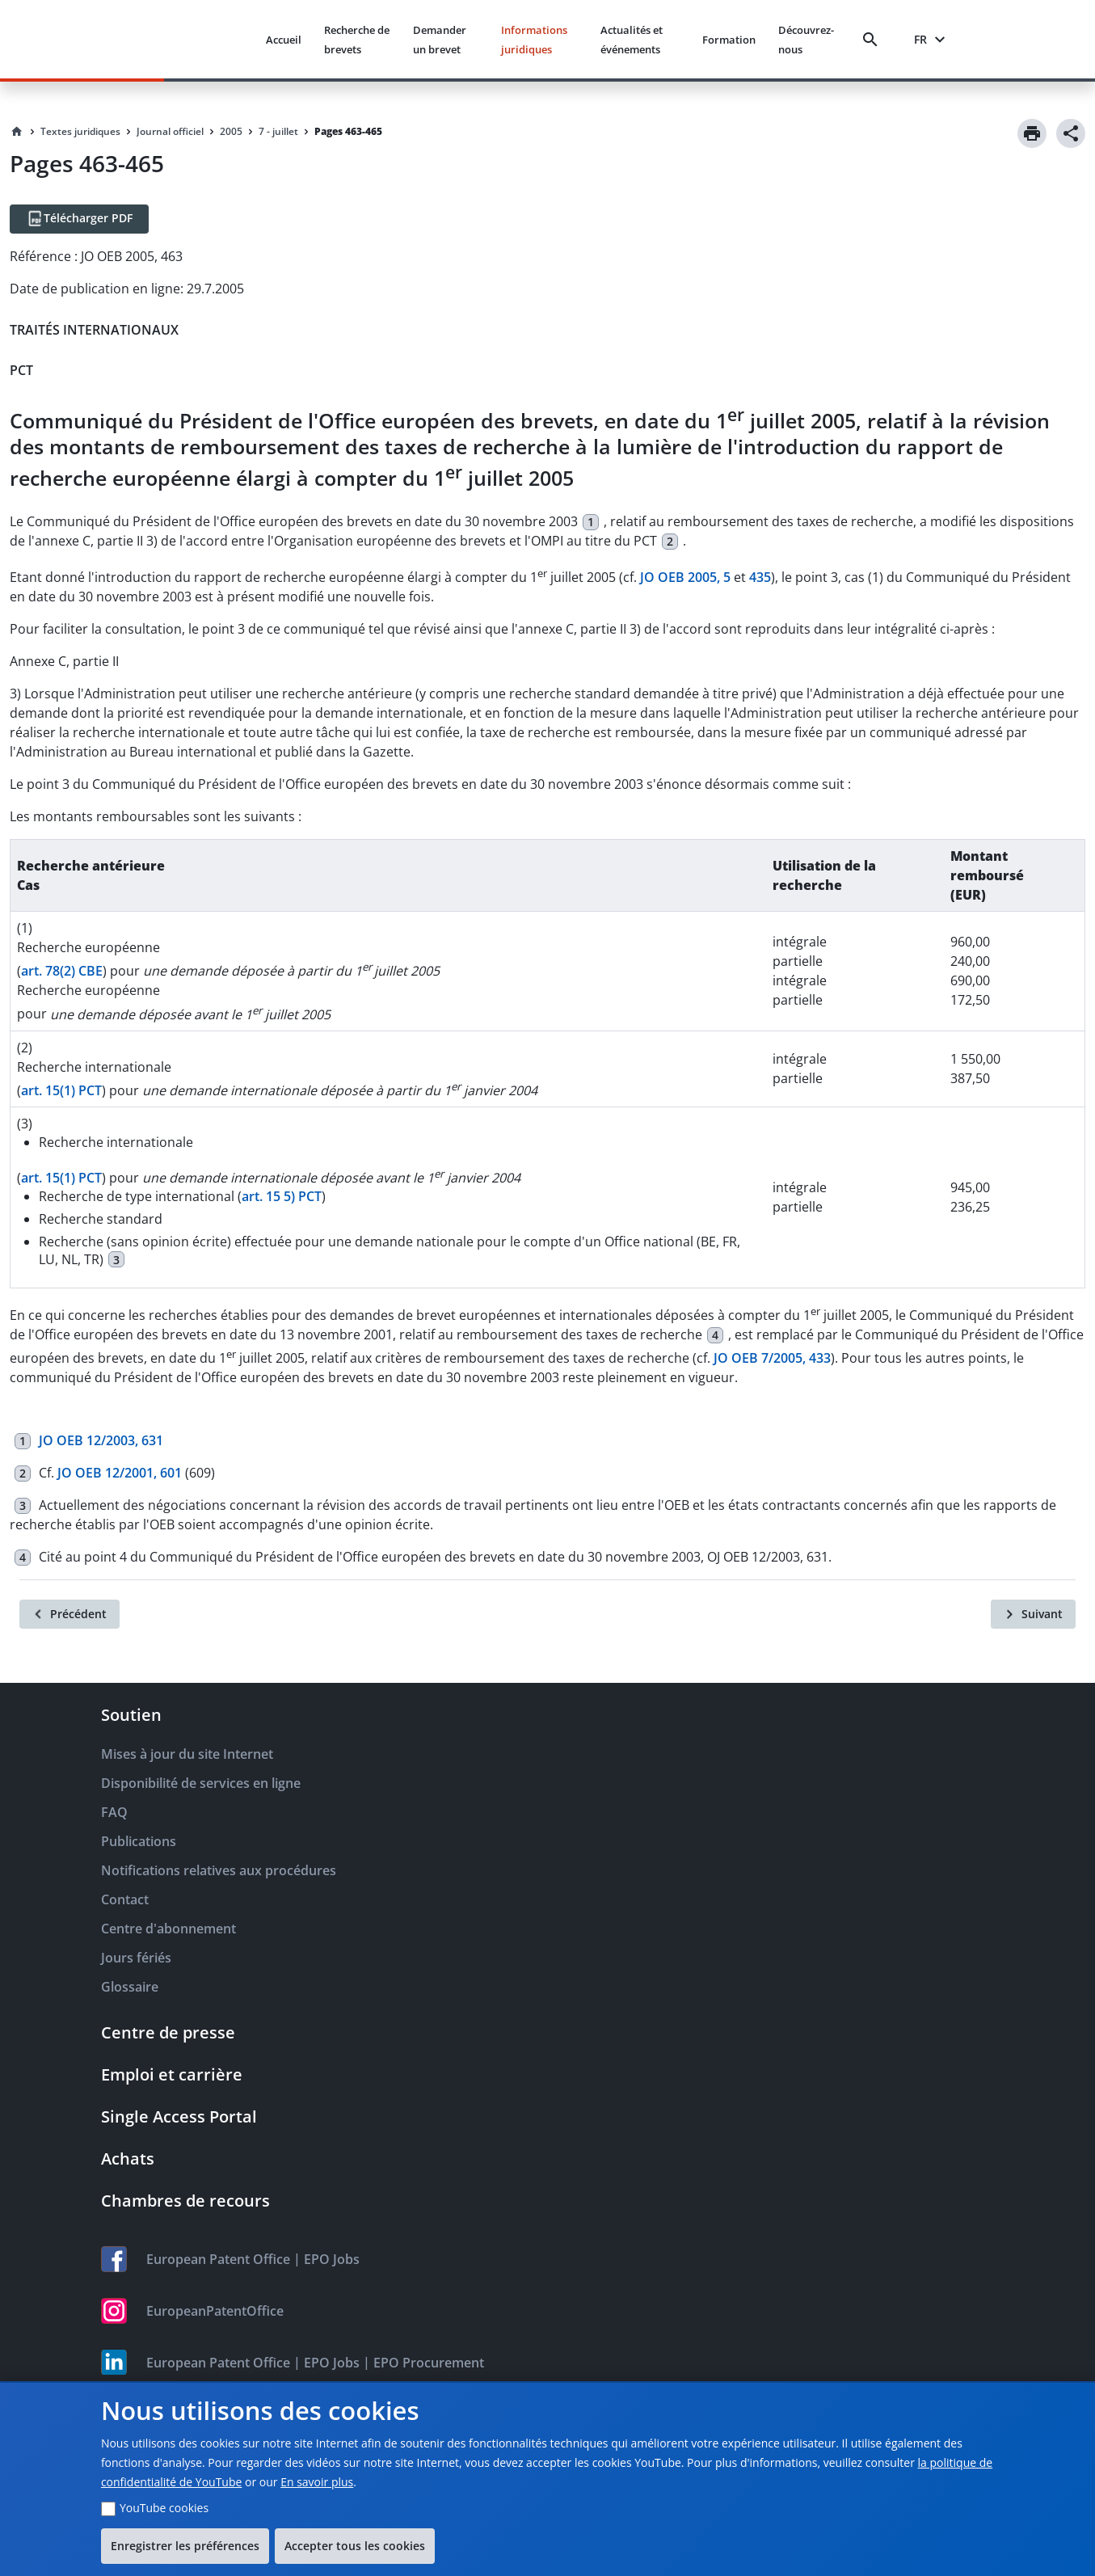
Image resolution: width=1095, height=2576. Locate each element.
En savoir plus (316, 2482)
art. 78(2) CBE (62, 971)
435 (760, 577)
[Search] (873, 40)
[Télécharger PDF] (79, 219)
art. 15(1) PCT (61, 1090)
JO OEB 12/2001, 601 (119, 1473)
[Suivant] (1033, 1614)
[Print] (1032, 133)
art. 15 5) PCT (282, 1196)
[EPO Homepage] (192, 39)
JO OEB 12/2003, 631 (101, 1440)
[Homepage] (17, 131)
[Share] (1070, 133)
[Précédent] (69, 1614)
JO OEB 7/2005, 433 (772, 1358)
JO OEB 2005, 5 (685, 577)
